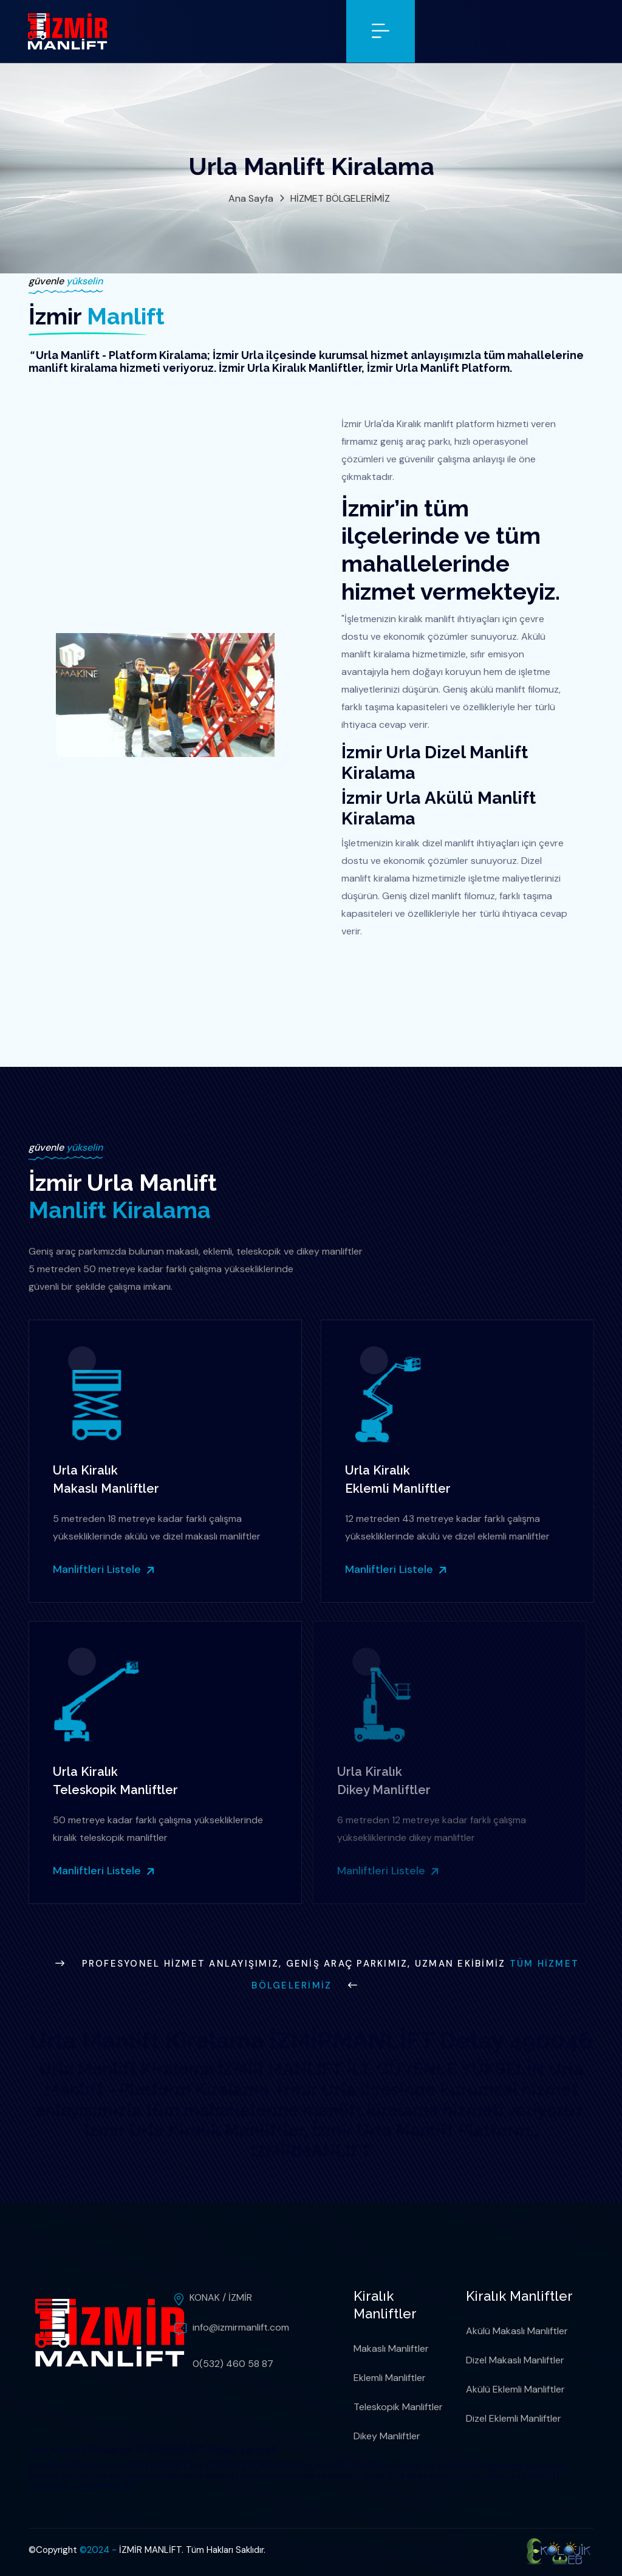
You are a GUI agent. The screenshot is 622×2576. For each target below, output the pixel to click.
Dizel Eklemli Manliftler (513, 2418)
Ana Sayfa (250, 198)
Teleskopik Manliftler (398, 2406)
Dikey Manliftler (387, 2436)
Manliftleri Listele (102, 1569)
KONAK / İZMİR (221, 2297)
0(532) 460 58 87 (233, 2363)
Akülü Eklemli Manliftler (515, 2389)
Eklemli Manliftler (390, 2377)
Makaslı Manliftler (391, 2348)
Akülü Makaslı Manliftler (517, 2330)
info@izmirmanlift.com (241, 2327)
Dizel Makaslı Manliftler (515, 2360)
